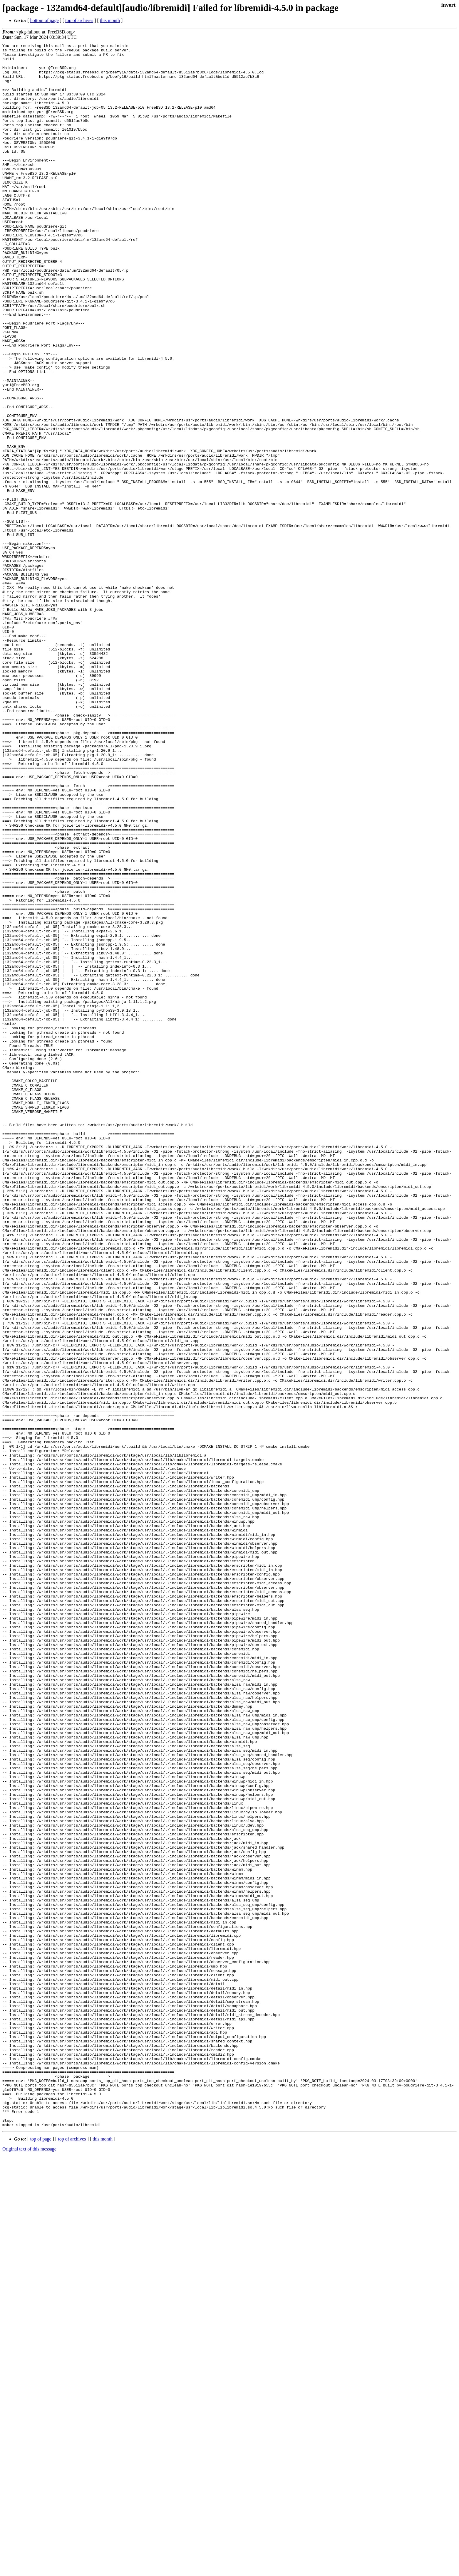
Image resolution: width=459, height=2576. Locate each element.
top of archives (79, 20)
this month (110, 20)
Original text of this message (29, 2565)
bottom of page (44, 20)
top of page (40, 2555)
